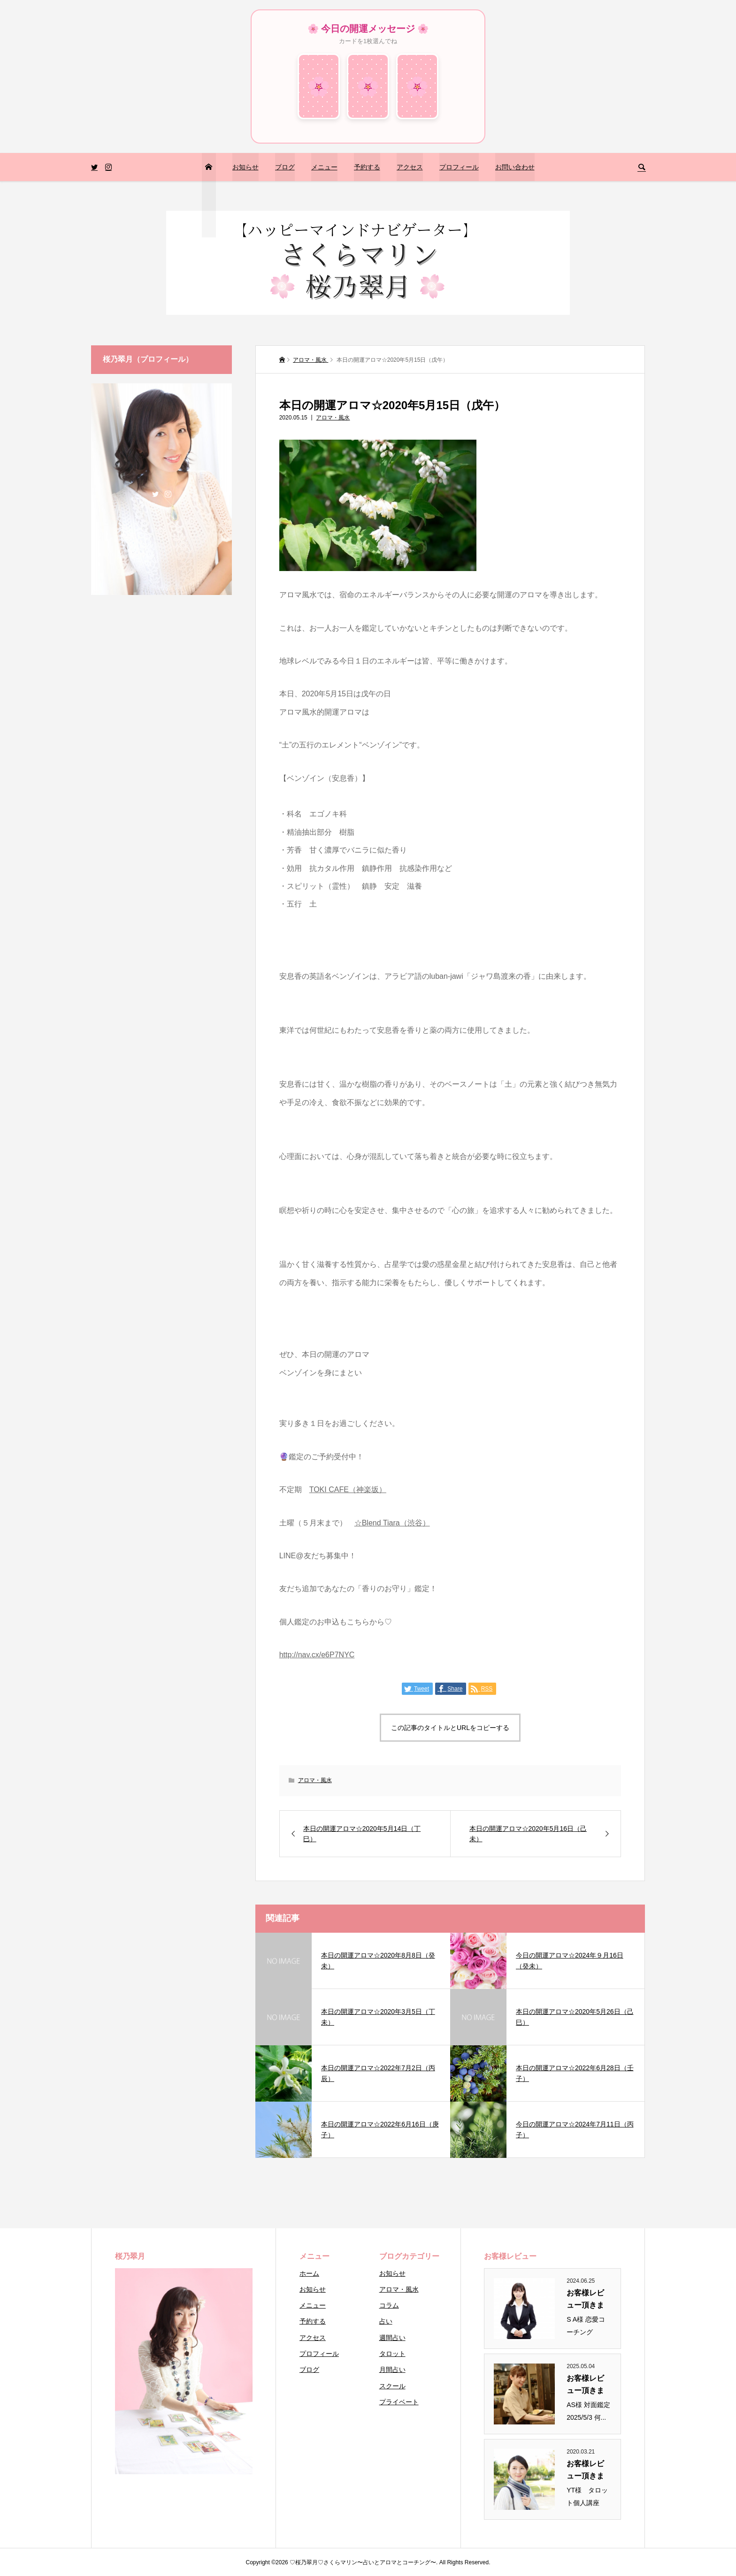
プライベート (399, 2402)
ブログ (285, 167)
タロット (392, 2353)
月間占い (392, 2369)
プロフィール (459, 167)
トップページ (208, 195)
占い (385, 2321)
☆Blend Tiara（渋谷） (392, 1523)
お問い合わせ (515, 167)
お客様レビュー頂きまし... (585, 2300)
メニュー (324, 167)
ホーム (309, 2273)
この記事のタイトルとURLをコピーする (450, 1727)
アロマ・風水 (333, 417)
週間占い (392, 2337)
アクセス (410, 167)
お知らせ (245, 167)
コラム (389, 2305)
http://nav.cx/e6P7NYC (317, 1655)
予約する (367, 167)
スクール (392, 2386)
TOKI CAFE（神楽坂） (347, 1490)
